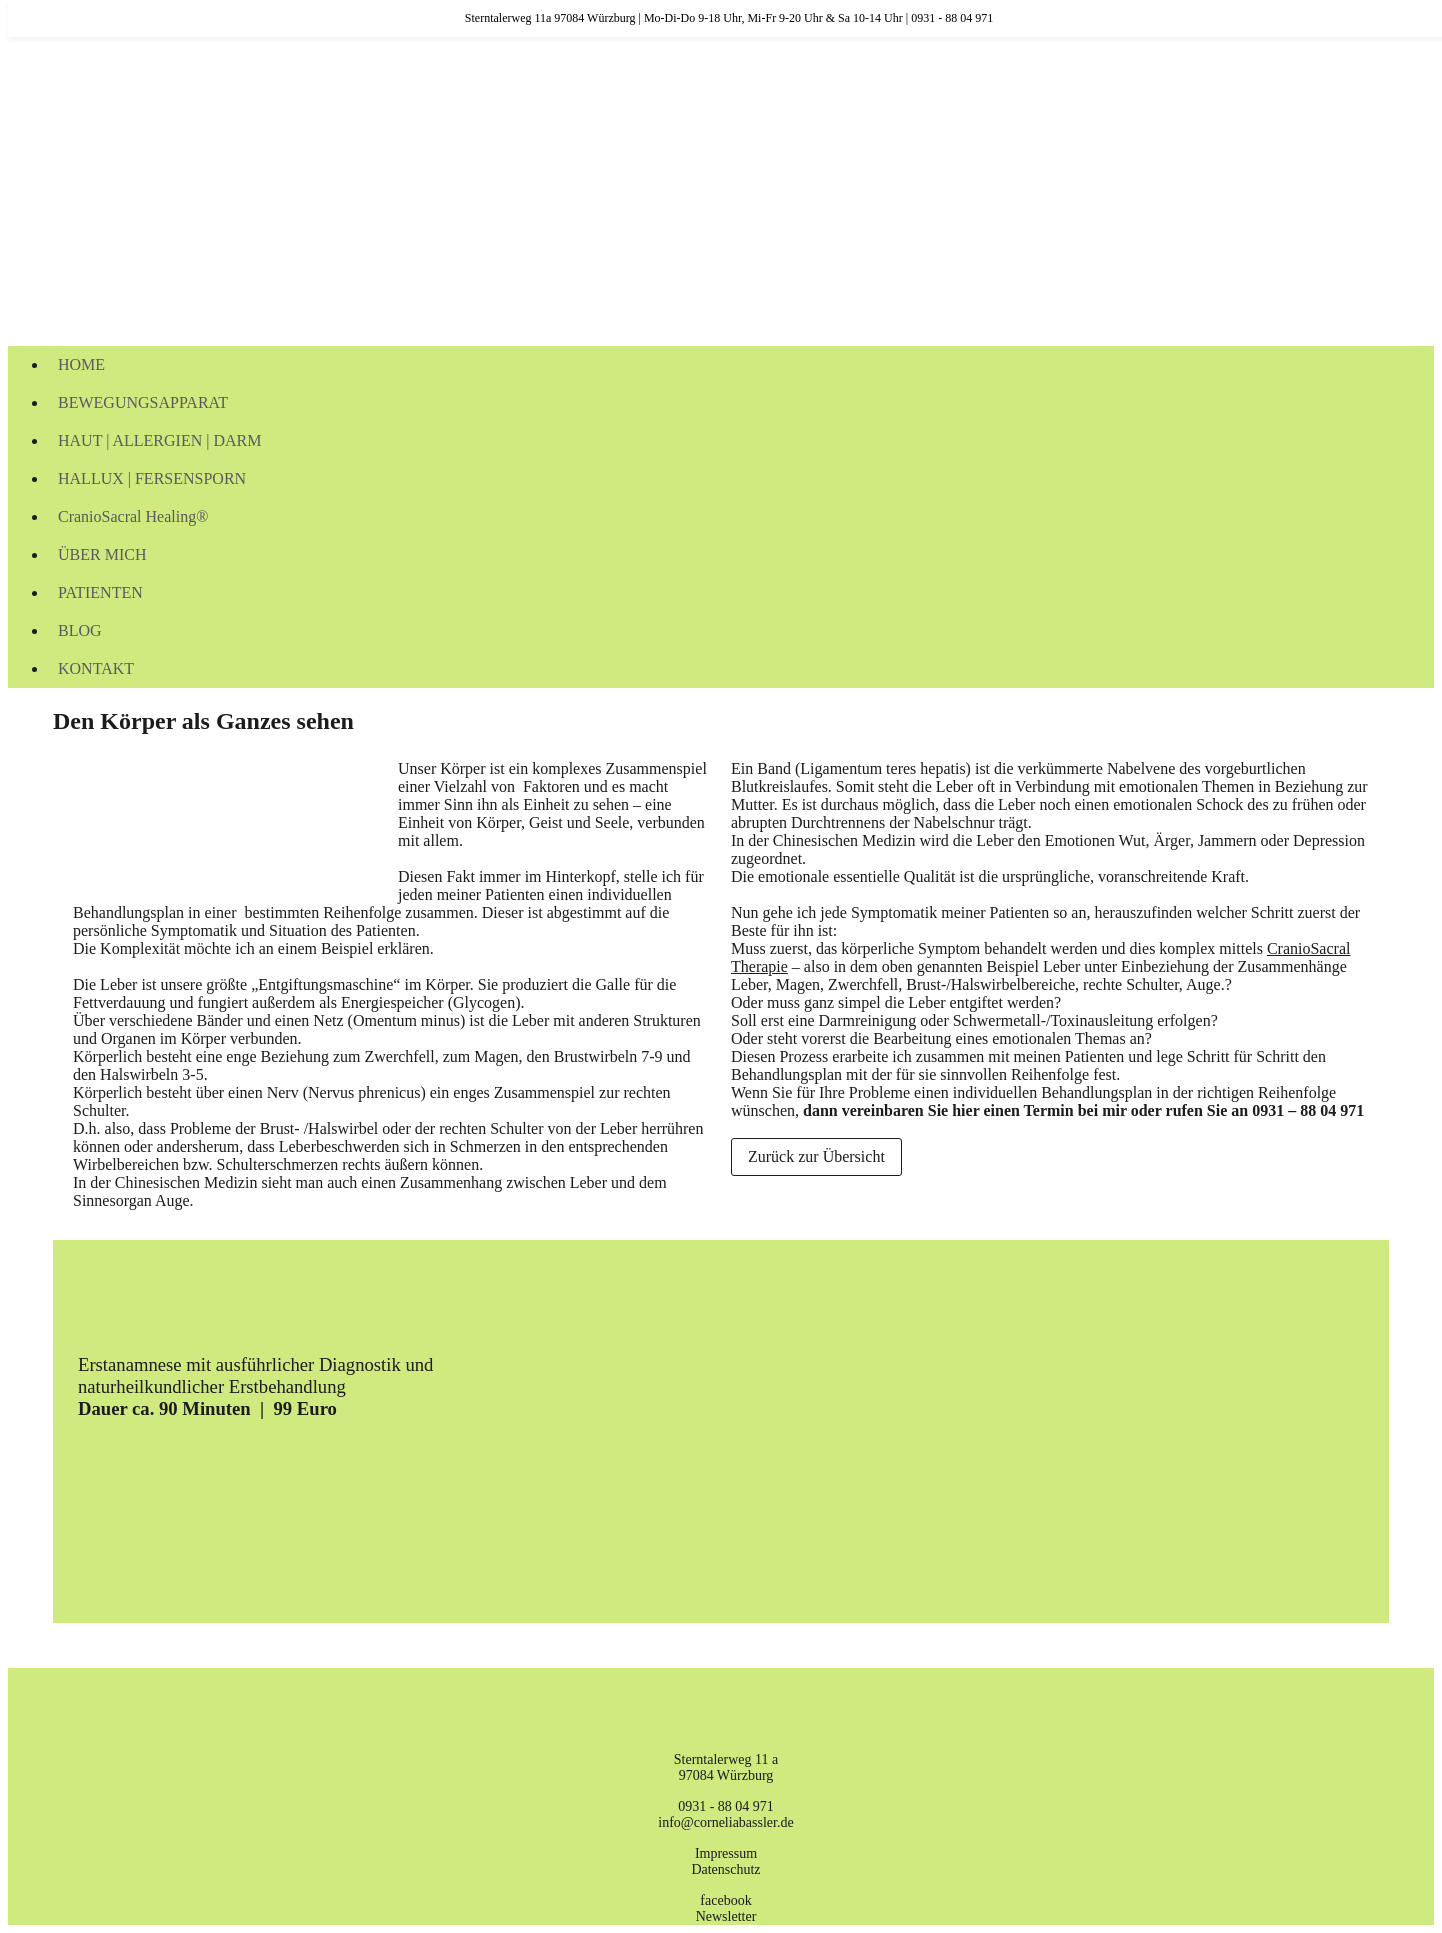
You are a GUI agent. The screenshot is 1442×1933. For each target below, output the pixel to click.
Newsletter (726, 1916)
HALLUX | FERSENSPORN (152, 478)
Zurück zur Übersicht (816, 1156)
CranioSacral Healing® (133, 516)
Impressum (726, 1853)
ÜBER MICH (102, 554)
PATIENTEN (100, 592)
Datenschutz (725, 1869)
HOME (81, 364)
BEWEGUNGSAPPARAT (143, 402)
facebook (725, 1900)
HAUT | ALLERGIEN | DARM (159, 440)
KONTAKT (96, 668)
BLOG (80, 630)
